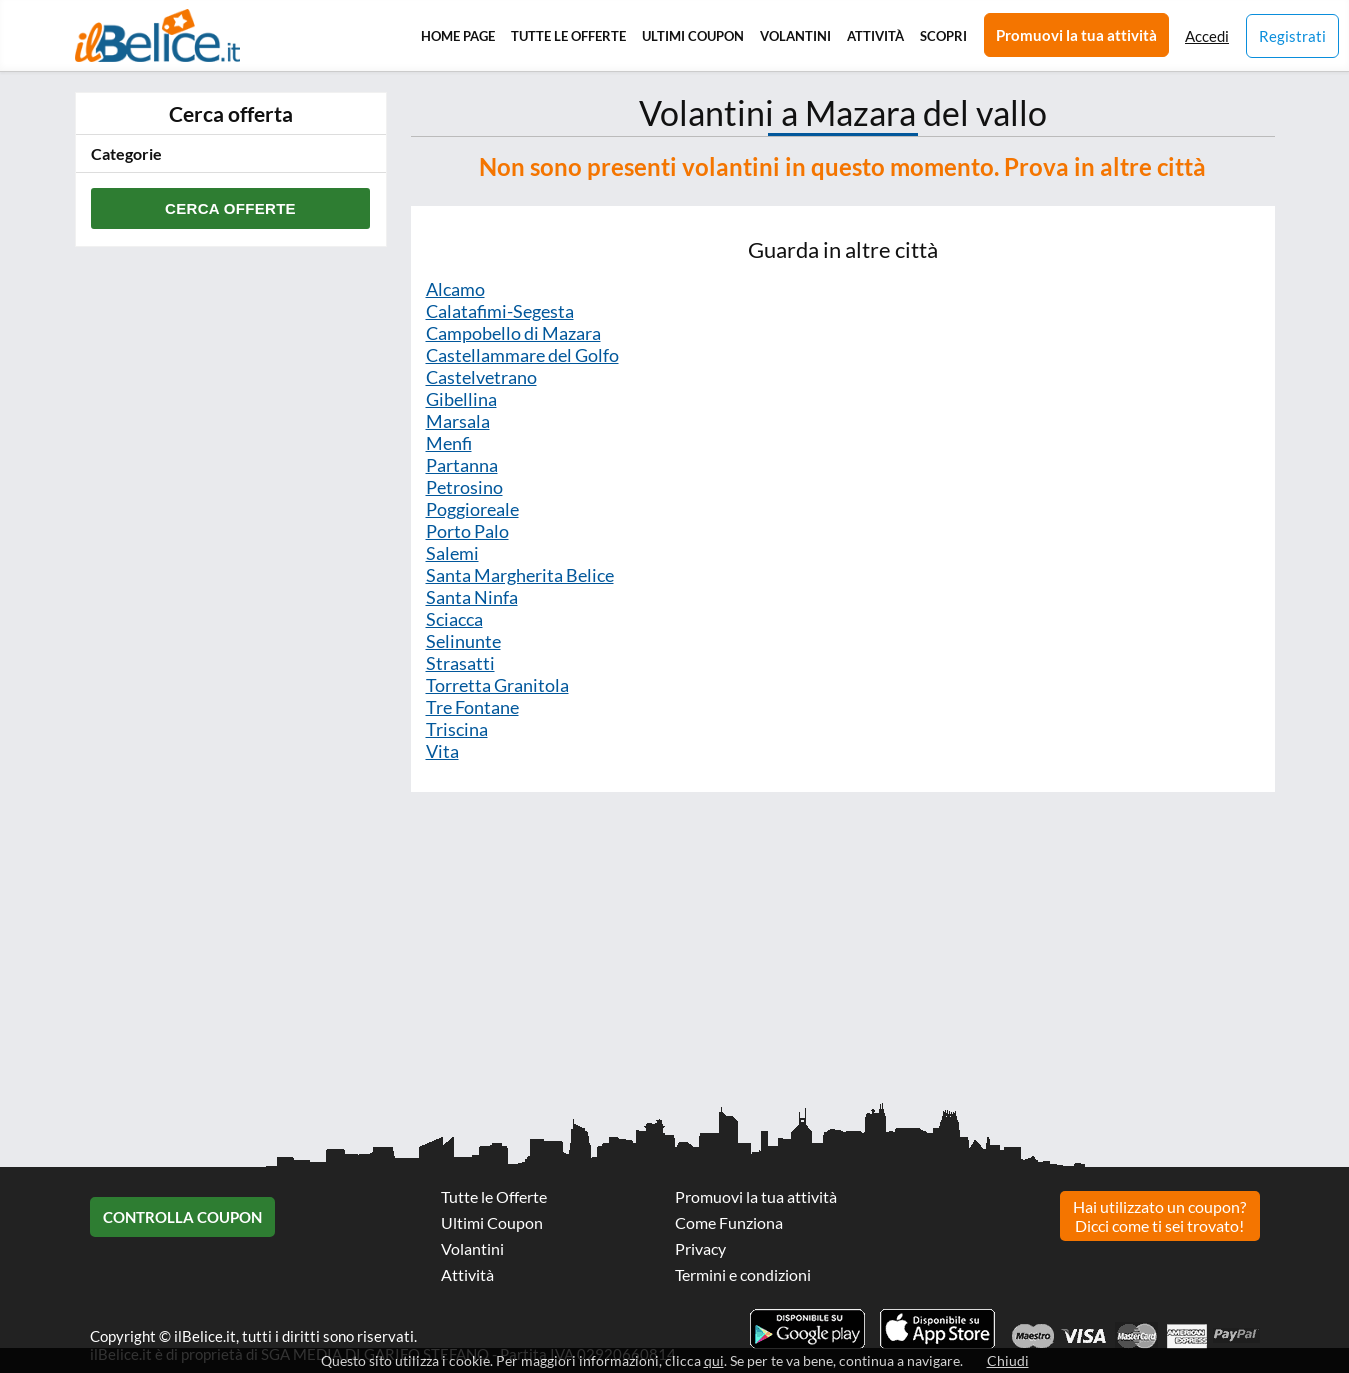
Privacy (700, 1248)
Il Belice (157, 35)
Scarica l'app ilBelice (937, 1329)
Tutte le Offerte (568, 36)
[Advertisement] (600, 957)
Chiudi (1008, 1360)
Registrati (1292, 36)
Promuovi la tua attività (1076, 35)
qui (714, 1360)
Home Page (458, 36)
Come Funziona (729, 1222)
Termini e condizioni (743, 1274)
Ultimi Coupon (693, 36)
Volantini (795, 36)
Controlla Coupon (182, 1217)
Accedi (1207, 36)
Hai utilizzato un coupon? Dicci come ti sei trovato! (1159, 1216)
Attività (875, 36)
